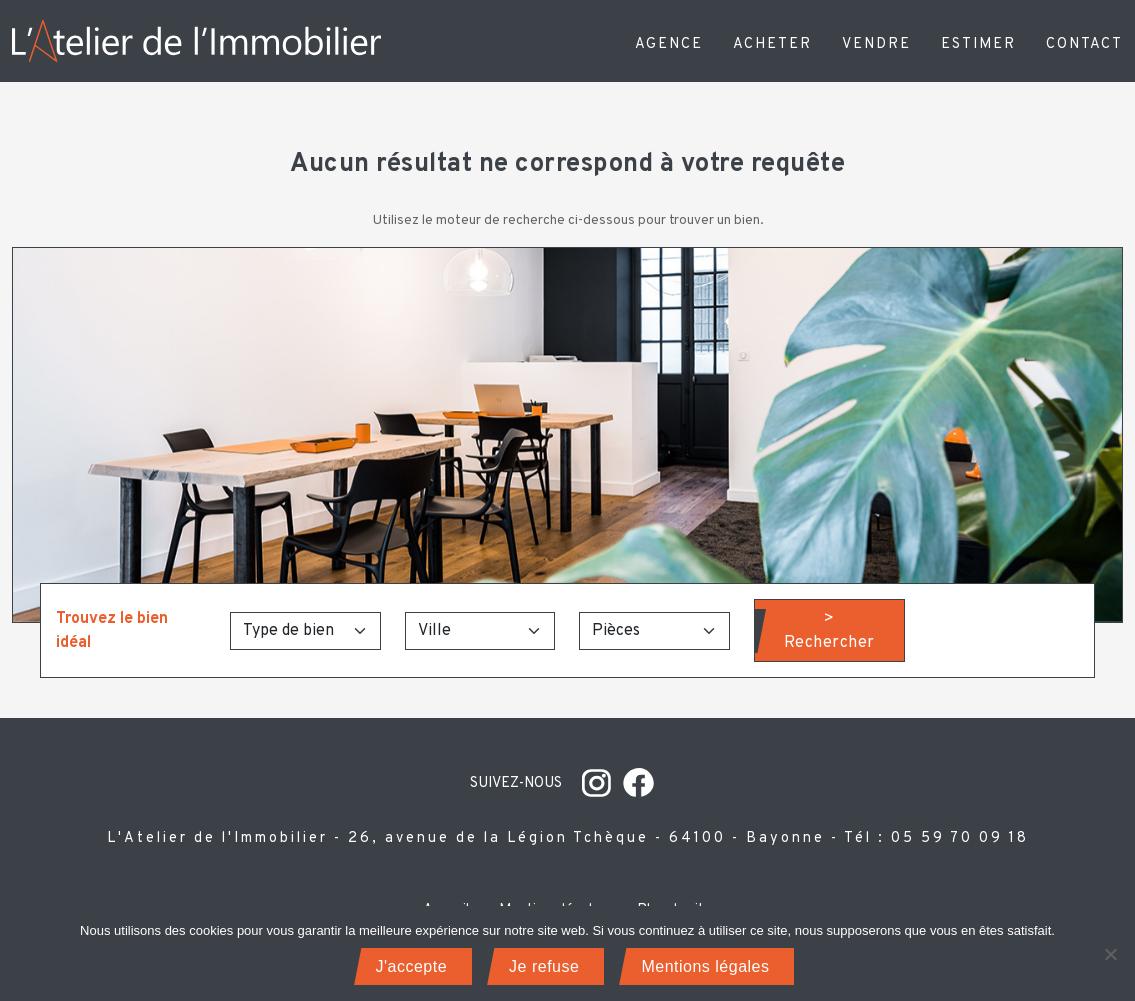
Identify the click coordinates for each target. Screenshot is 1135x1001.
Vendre (876, 44)
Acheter (772, 44)
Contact (1084, 44)
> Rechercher (829, 631)
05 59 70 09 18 (960, 838)
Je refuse (544, 966)
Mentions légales (705, 966)
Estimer (978, 44)
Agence (669, 44)
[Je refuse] (1110, 954)
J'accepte (412, 966)
